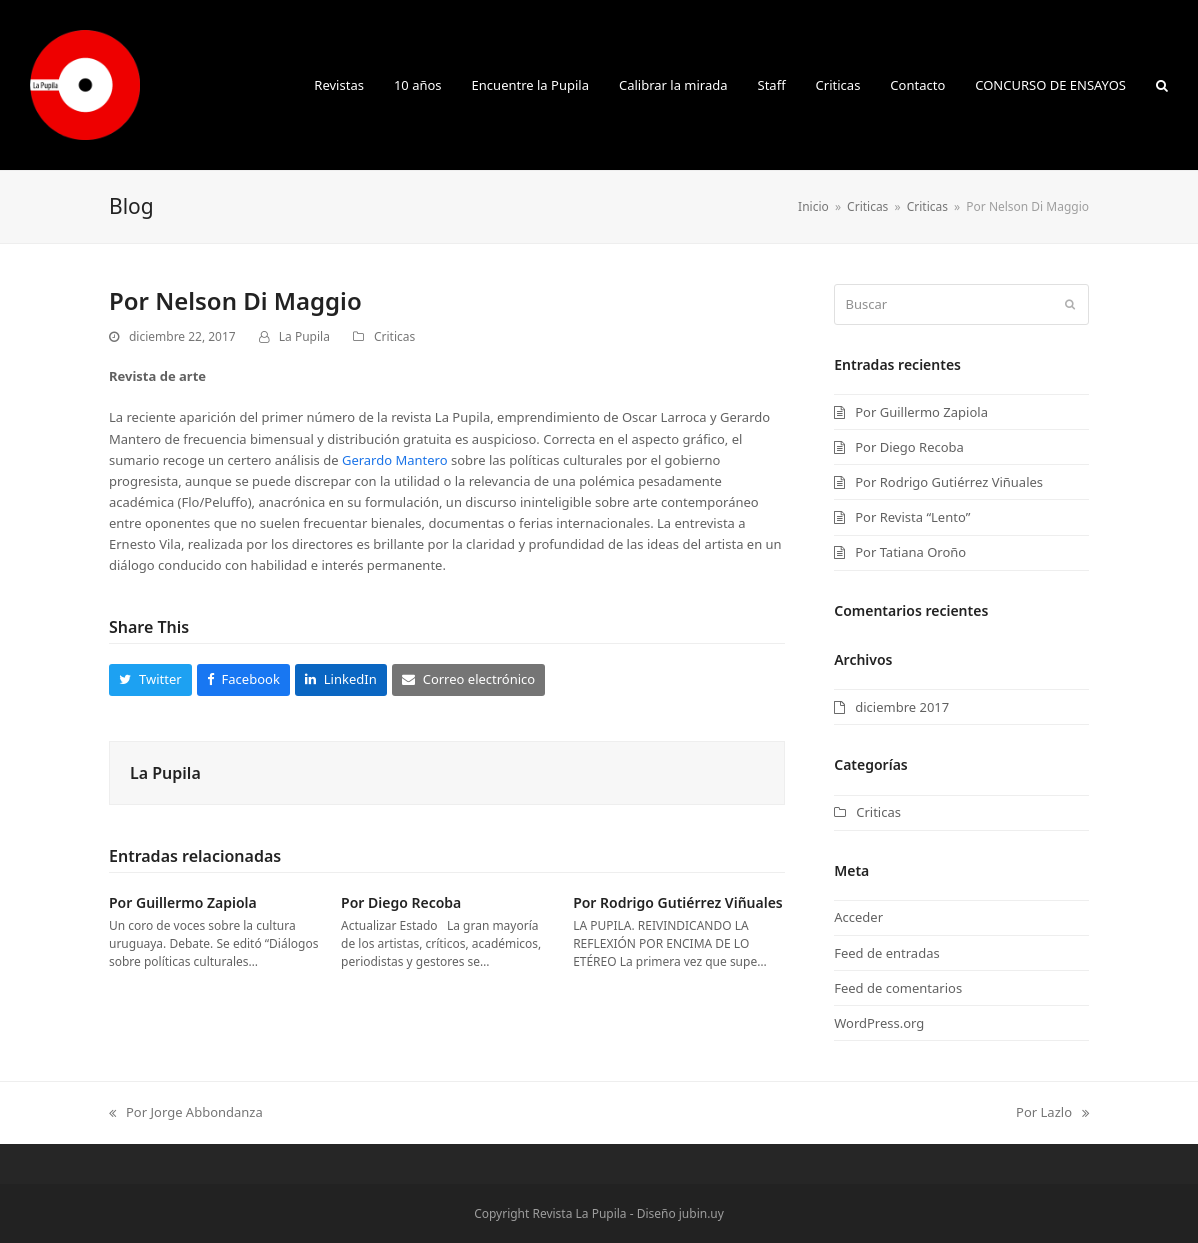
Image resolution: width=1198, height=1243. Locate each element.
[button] (1162, 85)
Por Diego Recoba (401, 902)
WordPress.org (879, 1023)
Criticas (394, 336)
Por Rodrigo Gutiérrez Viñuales (678, 902)
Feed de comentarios (898, 988)
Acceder (858, 917)
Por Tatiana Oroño (910, 552)
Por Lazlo (1052, 1113)
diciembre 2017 (902, 707)
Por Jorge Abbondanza (186, 1113)
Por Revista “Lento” (912, 517)
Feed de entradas (886, 953)
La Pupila (304, 336)
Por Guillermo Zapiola (183, 902)
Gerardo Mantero (395, 460)
